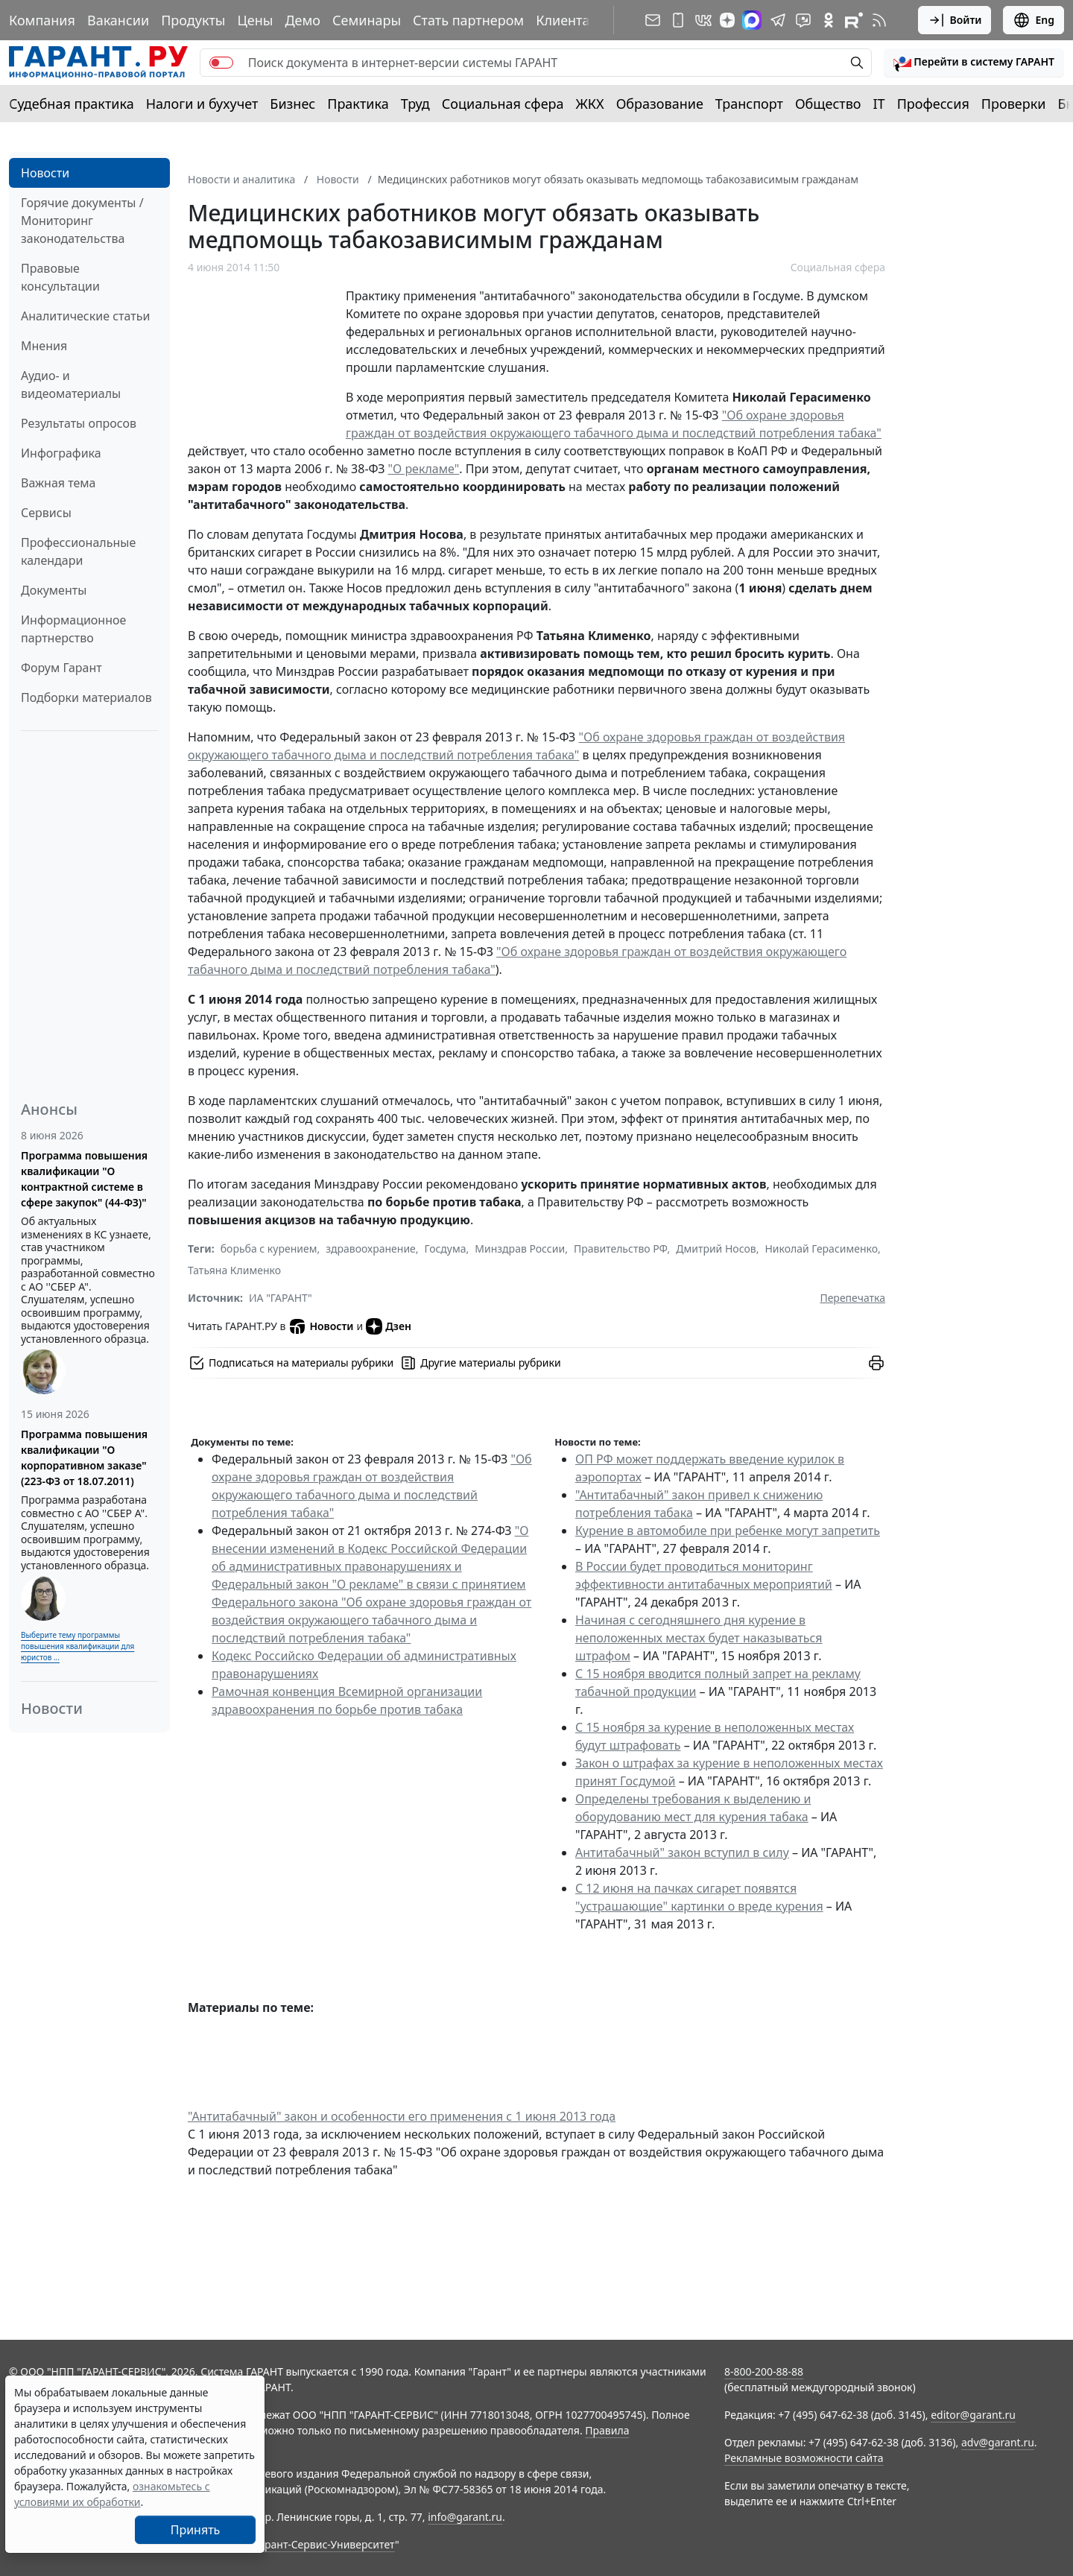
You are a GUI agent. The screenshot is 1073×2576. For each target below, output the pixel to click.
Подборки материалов (86, 697)
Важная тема (58, 483)
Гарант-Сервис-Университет (324, 2544)
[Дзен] (727, 20)
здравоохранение (371, 1248)
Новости (45, 173)
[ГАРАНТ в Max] (752, 20)
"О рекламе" (424, 469)
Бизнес (292, 104)
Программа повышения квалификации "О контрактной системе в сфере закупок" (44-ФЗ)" (84, 1178)
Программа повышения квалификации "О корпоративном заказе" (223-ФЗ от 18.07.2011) (84, 1457)
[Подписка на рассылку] (653, 20)
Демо (302, 20)
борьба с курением (269, 1248)
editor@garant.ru (973, 2415)
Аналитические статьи (85, 316)
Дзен (388, 1326)
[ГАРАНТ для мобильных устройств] (678, 20)
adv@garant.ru (997, 2442)
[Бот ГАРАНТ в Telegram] (803, 20)
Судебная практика (71, 104)
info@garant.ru (465, 2517)
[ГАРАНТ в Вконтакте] (703, 20)
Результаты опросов (78, 423)
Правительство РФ (621, 1248)
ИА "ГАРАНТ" (280, 1298)
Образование (659, 104)
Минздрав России (520, 1248)
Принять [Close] (196, 2530)
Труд (415, 104)
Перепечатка (852, 1298)
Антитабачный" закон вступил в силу (682, 1852)
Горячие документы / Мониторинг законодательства (82, 220)
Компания (42, 20)
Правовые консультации (60, 277)
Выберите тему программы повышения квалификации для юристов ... (77, 1646)
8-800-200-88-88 (763, 2371)
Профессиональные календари (78, 551)
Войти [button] (955, 20)
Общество (828, 104)
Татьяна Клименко (234, 1270)
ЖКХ (590, 104)
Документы (53, 590)
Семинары (366, 20)
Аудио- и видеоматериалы (71, 384)
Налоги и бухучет (202, 104)
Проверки (1013, 104)
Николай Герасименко (821, 1248)
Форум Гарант (61, 667)
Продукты (193, 20)
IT (879, 104)
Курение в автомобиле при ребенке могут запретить (727, 1530)
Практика (357, 104)
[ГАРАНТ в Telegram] (778, 20)
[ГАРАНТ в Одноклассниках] (829, 20)
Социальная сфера (503, 104)
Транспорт (749, 104)
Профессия (933, 104)
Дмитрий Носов (716, 1248)
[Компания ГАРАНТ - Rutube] (854, 20)
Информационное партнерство (73, 629)
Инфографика (61, 453)
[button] (974, 62)
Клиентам (568, 20)
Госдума (445, 1248)
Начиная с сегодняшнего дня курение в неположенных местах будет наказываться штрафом (699, 1638)
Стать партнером (468, 20)
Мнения (44, 346)
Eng (1033, 20)
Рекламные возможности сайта (804, 2458)
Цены (255, 20)
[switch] (221, 63)
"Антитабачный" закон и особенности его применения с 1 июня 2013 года (401, 2116)
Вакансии (118, 20)
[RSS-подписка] (879, 20)
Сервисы (46, 512)
